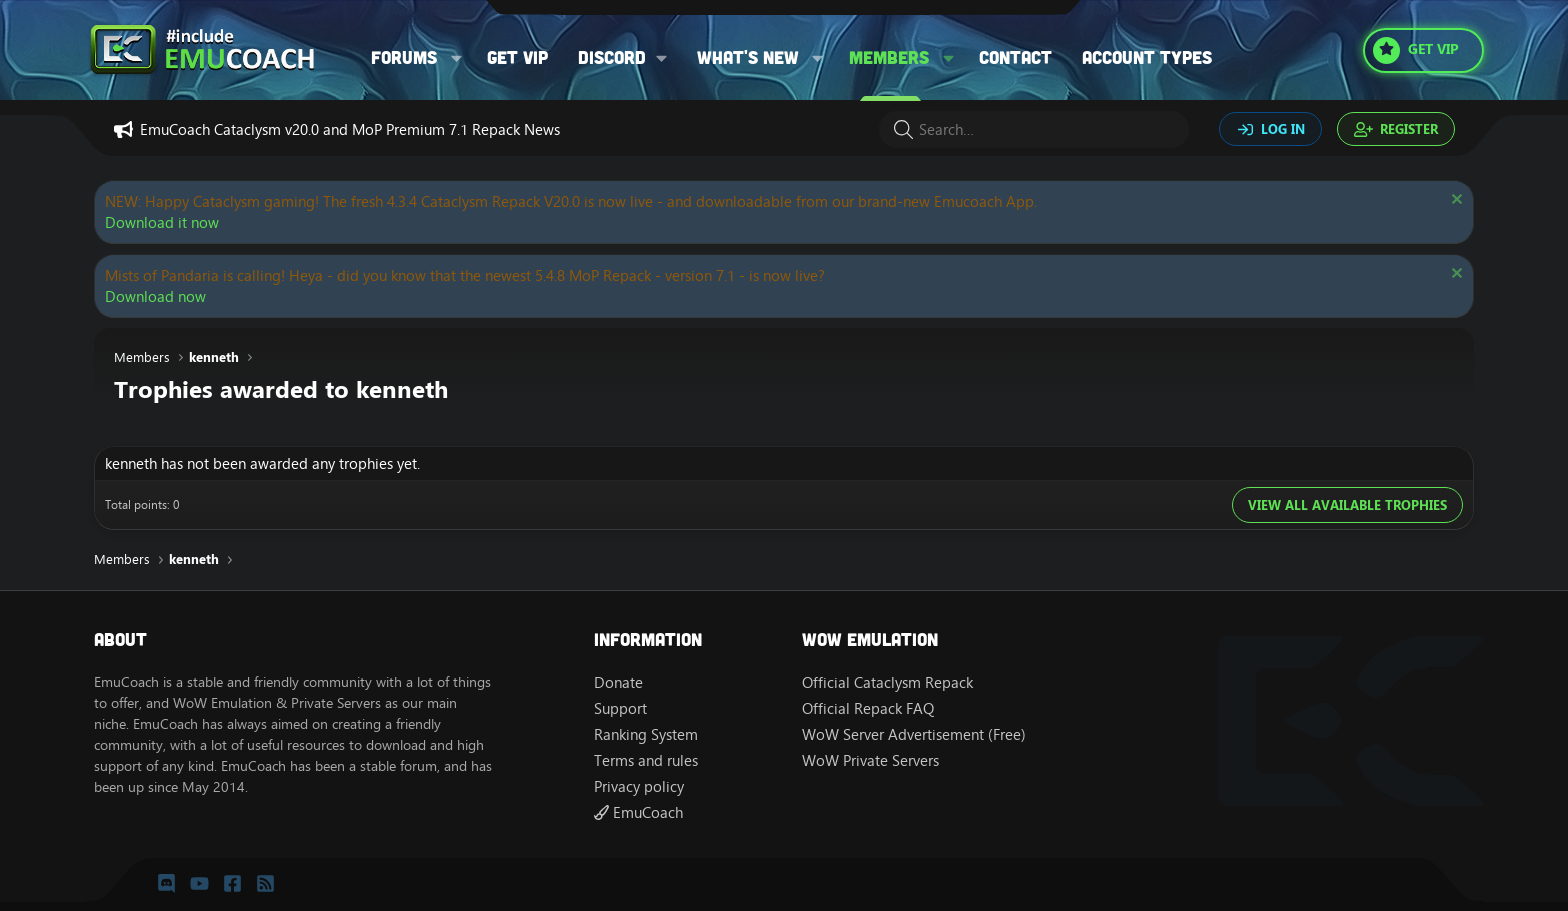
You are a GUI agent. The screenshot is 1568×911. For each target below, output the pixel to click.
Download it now (162, 222)
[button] (457, 57)
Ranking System (646, 734)
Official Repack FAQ (868, 708)
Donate (618, 682)
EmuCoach (638, 812)
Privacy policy (639, 786)
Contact (1015, 57)
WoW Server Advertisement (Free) (914, 734)
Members (889, 57)
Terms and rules (646, 760)
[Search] (1034, 129)
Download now (155, 296)
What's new (748, 57)
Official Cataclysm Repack (887, 682)
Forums (404, 57)
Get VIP (517, 57)
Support (620, 708)
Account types (1147, 57)
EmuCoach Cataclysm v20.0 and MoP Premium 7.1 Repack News (350, 129)
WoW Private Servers (870, 760)
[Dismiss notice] (1454, 201)
